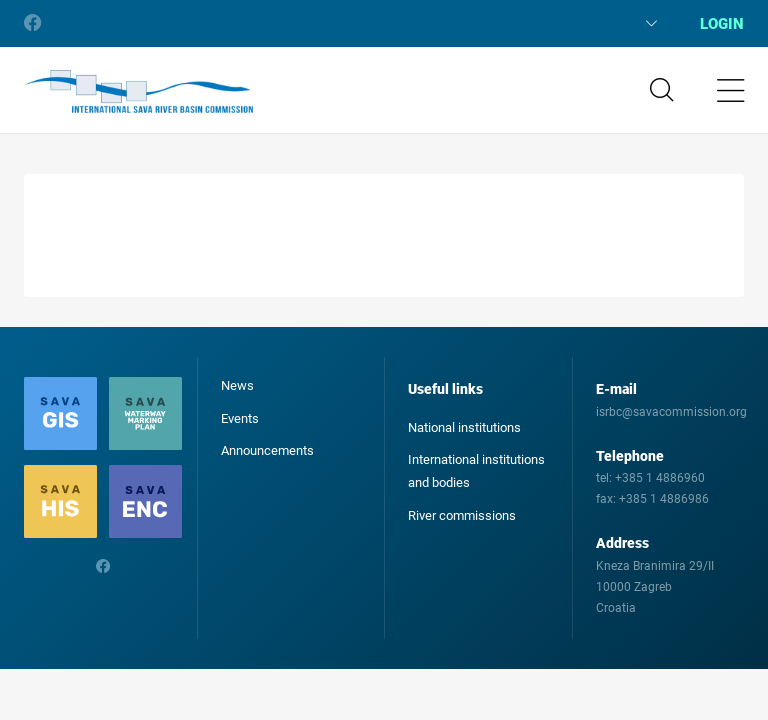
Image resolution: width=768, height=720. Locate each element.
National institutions (464, 427)
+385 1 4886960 (660, 478)
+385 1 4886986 (664, 499)
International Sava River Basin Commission (138, 92)
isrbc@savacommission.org (671, 412)
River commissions (462, 515)
